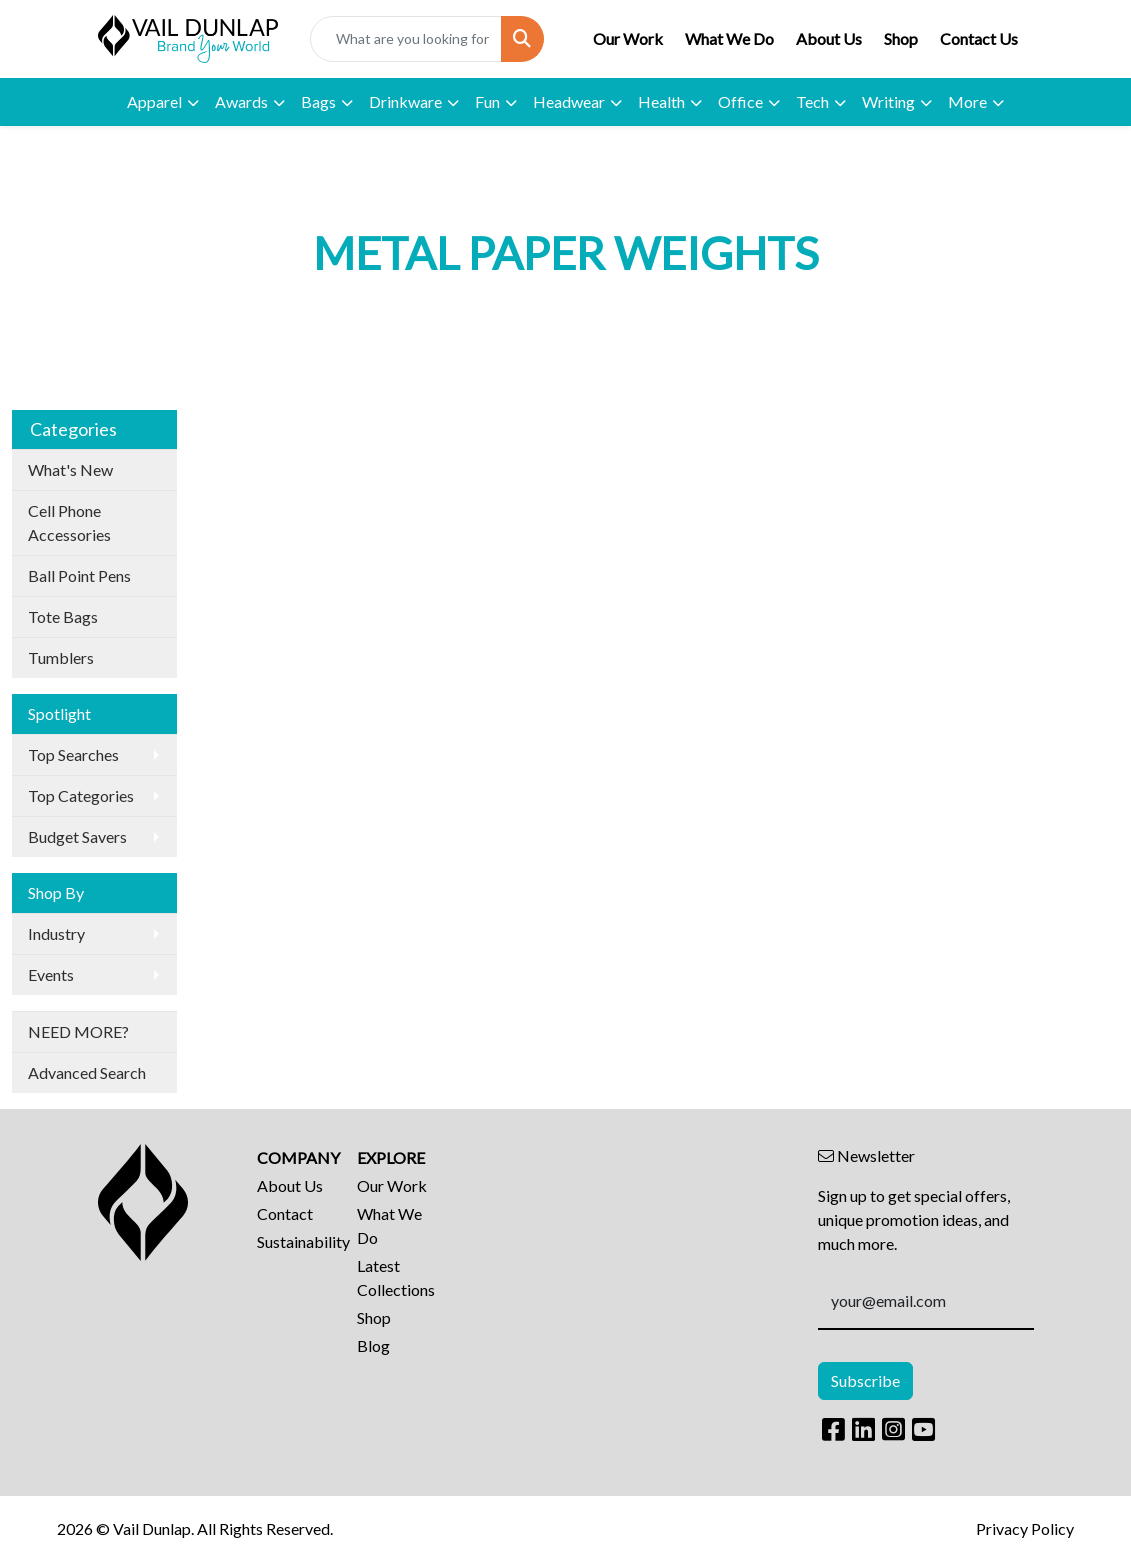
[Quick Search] (406, 39)
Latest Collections (395, 1277)
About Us (829, 38)
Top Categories (81, 795)
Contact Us (979, 38)
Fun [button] (487, 101)
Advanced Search (87, 1072)
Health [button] (661, 101)
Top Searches (73, 754)
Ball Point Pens (79, 575)
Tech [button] (812, 101)
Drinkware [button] (405, 101)
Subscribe (865, 1380)
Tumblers (61, 657)
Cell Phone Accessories (69, 522)
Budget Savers (77, 836)
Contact (285, 1213)
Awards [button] (241, 101)
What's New (70, 469)
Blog (373, 1345)
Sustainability (295, 1241)
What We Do (729, 38)
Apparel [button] (154, 101)
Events (51, 974)
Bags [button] (318, 101)
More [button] (967, 101)
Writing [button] (888, 101)
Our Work (628, 38)
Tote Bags (63, 616)
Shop (901, 38)
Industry (56, 933)
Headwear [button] (569, 101)
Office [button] (740, 101)
